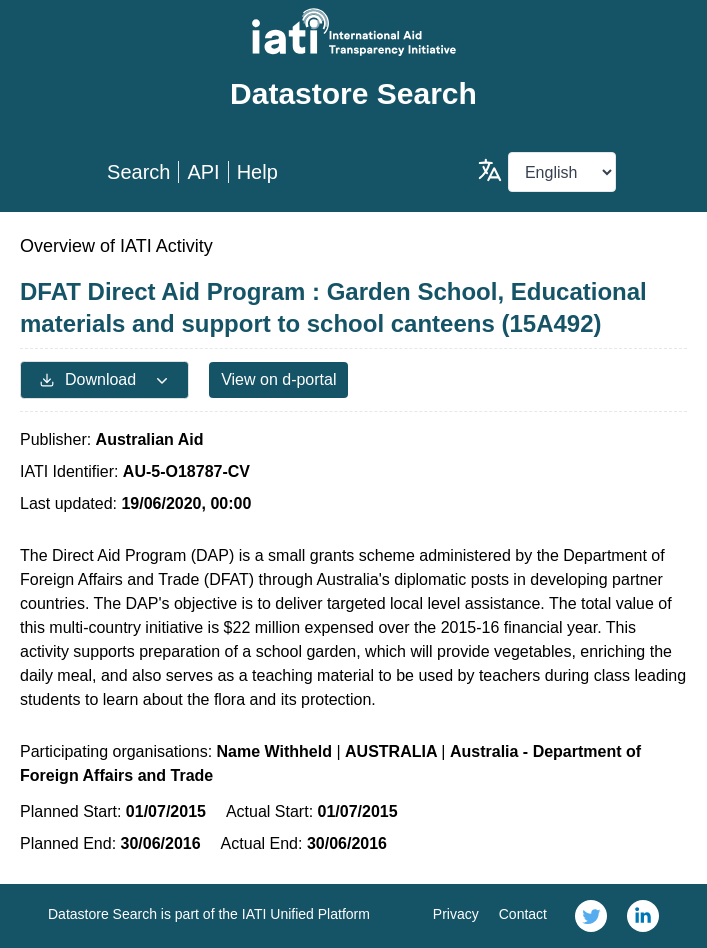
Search (138, 172)
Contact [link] (523, 914)
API (203, 172)
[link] (591, 916)
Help (257, 172)
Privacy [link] (456, 914)
